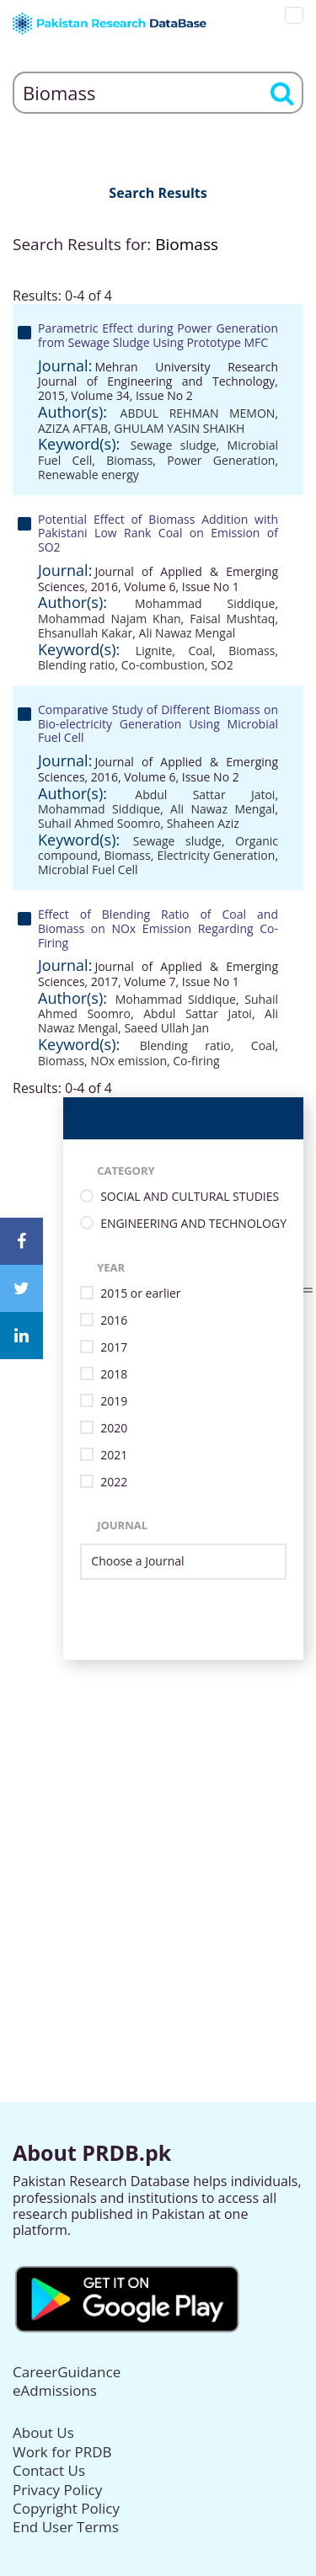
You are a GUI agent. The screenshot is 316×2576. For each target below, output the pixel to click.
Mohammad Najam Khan (109, 619)
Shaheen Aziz (203, 823)
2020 (113, 1428)
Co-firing (196, 1061)
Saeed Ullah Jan (166, 1028)
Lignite (154, 651)
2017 (113, 1348)
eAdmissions (55, 2390)
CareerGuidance (67, 2371)
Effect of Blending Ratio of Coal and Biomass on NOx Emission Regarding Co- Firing (158, 928)
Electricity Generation (216, 855)
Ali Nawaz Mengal (187, 633)
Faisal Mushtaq (232, 619)
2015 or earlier (140, 1294)
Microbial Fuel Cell (88, 869)
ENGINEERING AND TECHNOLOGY (193, 1224)
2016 (113, 1321)
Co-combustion (163, 665)
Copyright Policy (66, 2508)
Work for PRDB (62, 2451)
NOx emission (128, 1061)
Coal (200, 651)
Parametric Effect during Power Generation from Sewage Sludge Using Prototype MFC (158, 335)
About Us (43, 2432)
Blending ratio (76, 665)
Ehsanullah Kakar (85, 633)
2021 (113, 1455)
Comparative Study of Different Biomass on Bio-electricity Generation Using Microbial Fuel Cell (158, 723)
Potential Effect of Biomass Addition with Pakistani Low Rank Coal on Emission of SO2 (158, 533)
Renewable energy (88, 475)
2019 (113, 1402)
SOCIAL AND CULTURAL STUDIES (189, 1197)
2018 (113, 1375)
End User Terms (66, 2526)
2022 (113, 1482)
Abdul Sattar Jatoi (205, 795)
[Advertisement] (158, 1818)
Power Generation (221, 460)
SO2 (222, 665)
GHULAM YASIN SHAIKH (179, 428)
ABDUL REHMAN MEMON (198, 413)
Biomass (129, 460)
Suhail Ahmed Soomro (99, 823)
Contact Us (49, 2470)
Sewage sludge (174, 445)
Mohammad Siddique (205, 603)
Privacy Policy (57, 2489)
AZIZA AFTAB (73, 428)
